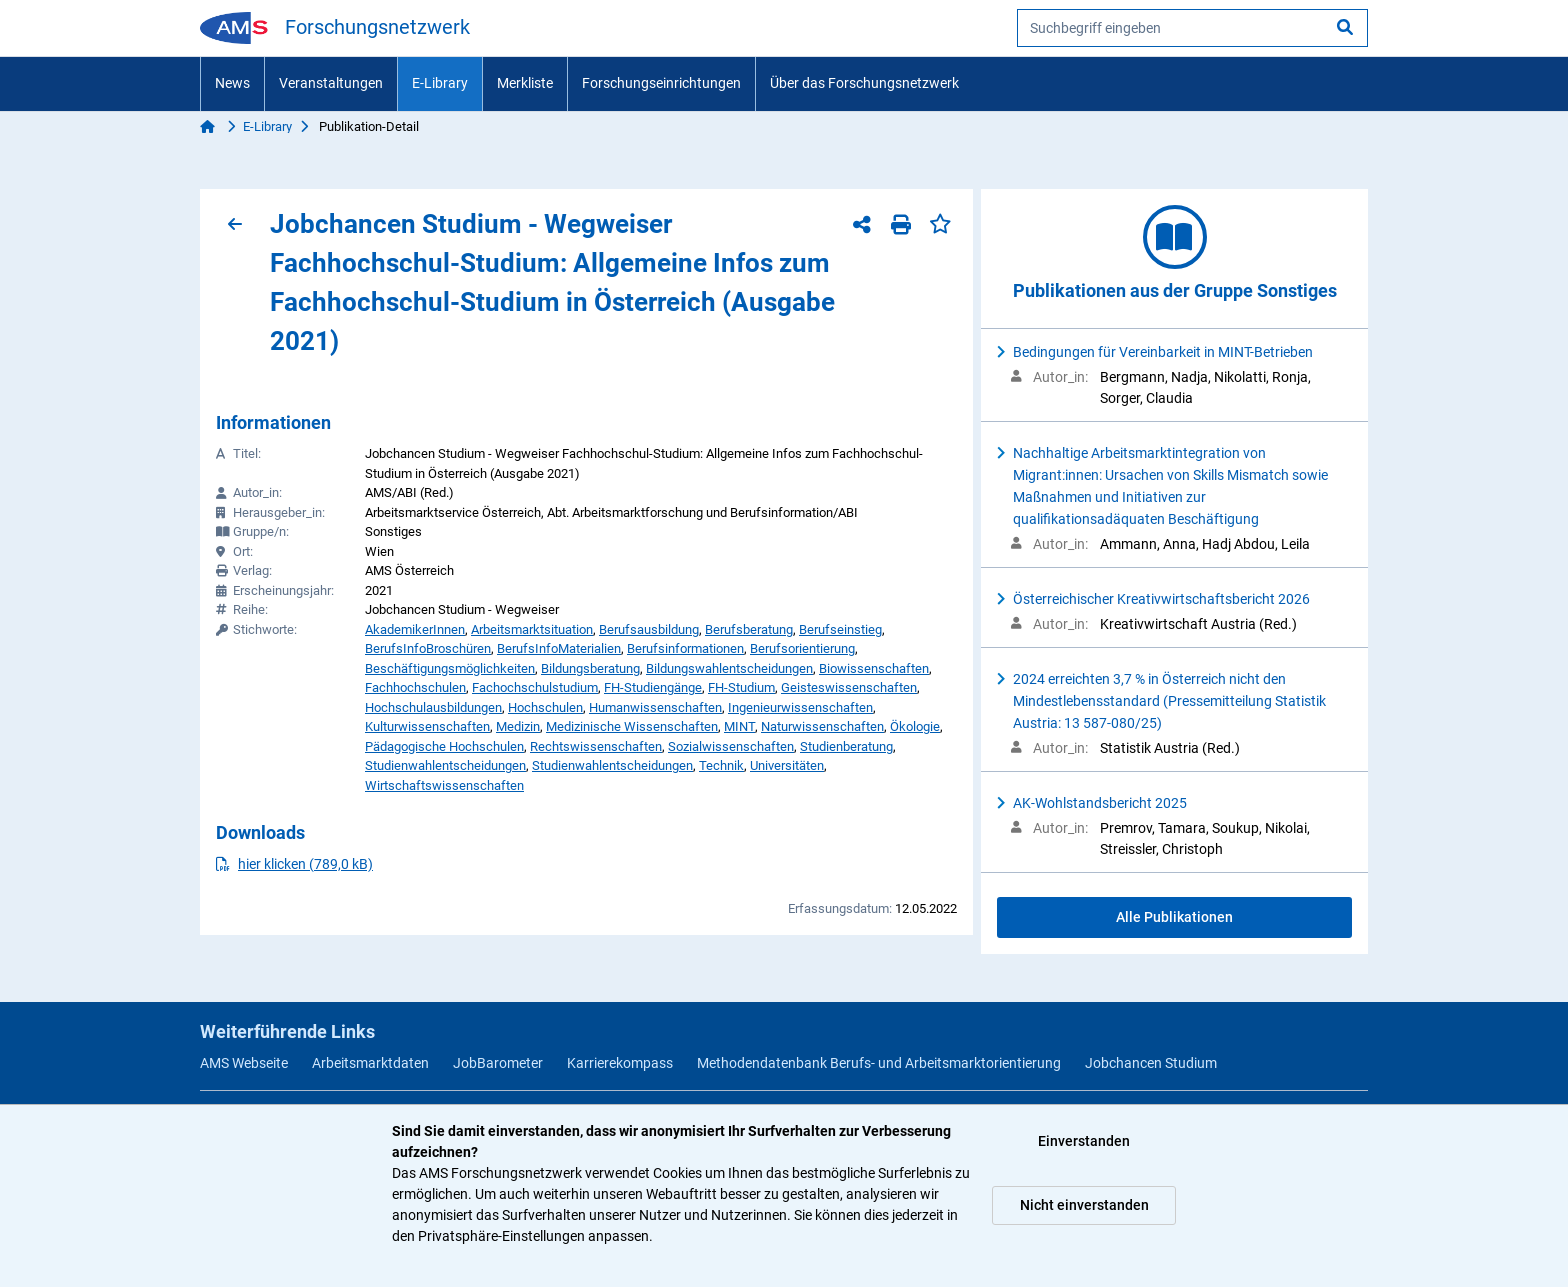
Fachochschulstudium (535, 687)
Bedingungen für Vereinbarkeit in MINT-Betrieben (1163, 352)
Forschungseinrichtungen (661, 83)
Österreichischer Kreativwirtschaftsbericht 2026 (1161, 599)
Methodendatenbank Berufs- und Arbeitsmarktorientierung (879, 1063)
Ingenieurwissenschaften (800, 707)
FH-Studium (741, 687)
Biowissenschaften (874, 668)
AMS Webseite (244, 1063)
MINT (739, 726)
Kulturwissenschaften (427, 726)
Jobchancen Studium (1151, 1063)
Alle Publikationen (1174, 917)
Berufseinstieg (840, 629)
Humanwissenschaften (655, 707)
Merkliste (525, 83)
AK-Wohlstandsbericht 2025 (1100, 803)
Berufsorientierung (802, 648)
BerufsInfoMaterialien (559, 648)
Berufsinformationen (685, 648)
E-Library (440, 83)
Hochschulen (545, 707)
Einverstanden (1084, 1141)
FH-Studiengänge (653, 687)
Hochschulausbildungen (433, 707)
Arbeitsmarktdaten (370, 1063)
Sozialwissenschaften (731, 746)
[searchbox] (1192, 28)
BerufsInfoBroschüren (428, 648)
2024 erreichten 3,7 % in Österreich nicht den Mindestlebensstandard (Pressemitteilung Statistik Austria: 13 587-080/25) (1169, 701)
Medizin (518, 726)
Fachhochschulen (415, 687)
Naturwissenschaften (822, 726)
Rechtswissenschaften (596, 746)
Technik (721, 765)
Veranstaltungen (331, 83)
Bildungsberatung (590, 668)
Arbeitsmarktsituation (532, 629)
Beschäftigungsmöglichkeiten (450, 668)
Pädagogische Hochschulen (444, 746)
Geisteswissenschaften (849, 687)
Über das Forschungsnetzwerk (864, 83)
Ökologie (915, 726)
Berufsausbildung (649, 629)
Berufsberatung (749, 629)
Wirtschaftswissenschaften (444, 785)
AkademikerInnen (415, 629)
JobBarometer (498, 1063)
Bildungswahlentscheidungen (729, 668)
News (232, 83)
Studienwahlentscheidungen (445, 765)
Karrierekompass (620, 1063)
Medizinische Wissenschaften (632, 726)
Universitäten (787, 765)
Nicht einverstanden (1084, 1205)
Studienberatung (846, 746)
